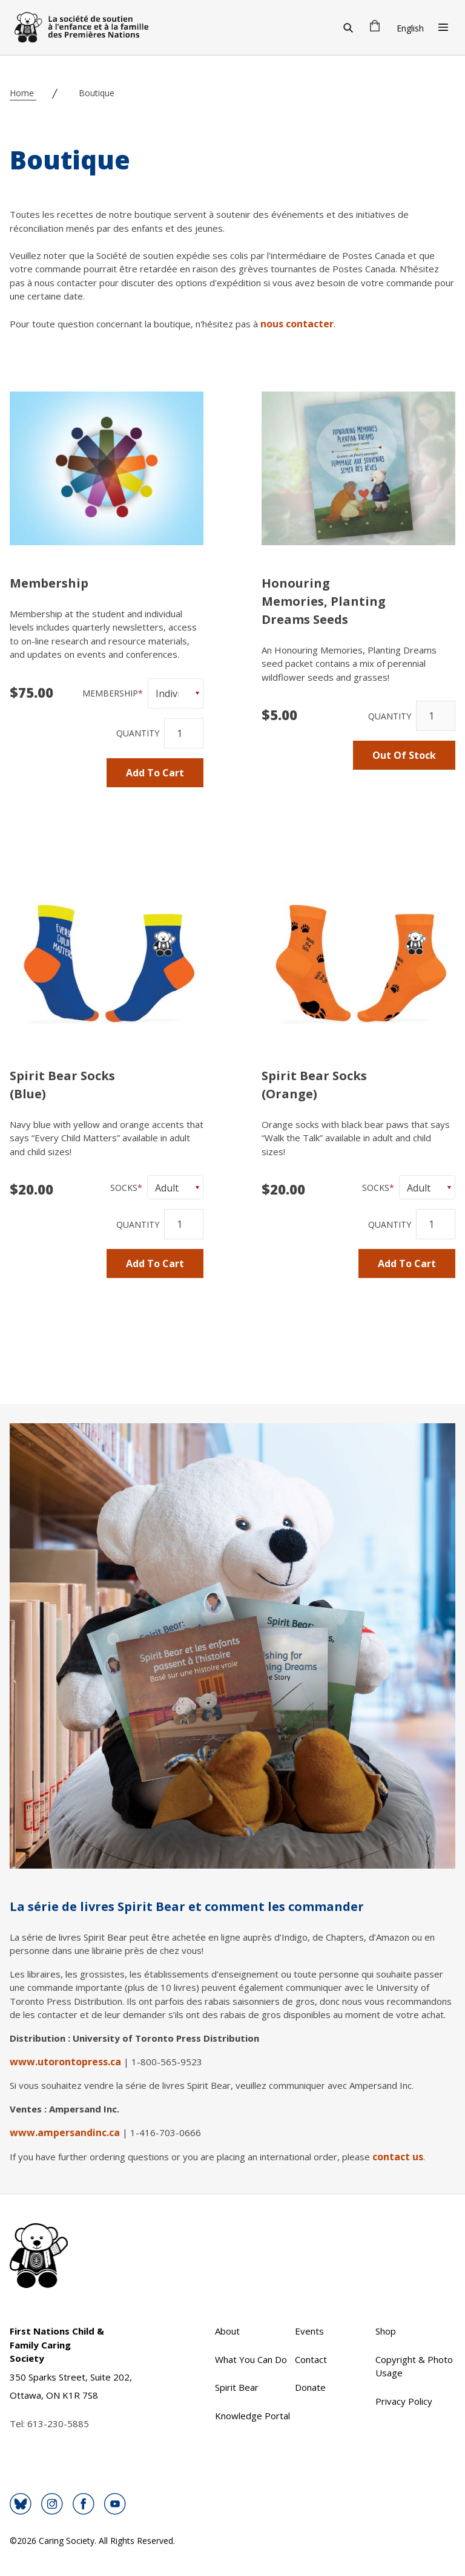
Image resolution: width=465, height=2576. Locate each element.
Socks (123, 1187)
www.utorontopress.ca (65, 2061)
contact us (397, 2156)
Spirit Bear (237, 2387)
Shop (385, 2331)
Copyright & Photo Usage (414, 2366)
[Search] (348, 27)
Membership (110, 693)
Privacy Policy (403, 2401)
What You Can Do (251, 2359)
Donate (310, 2387)
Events (309, 2331)
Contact (311, 2359)
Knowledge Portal (252, 2416)
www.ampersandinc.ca (65, 2132)
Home (23, 93)
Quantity (137, 733)
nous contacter (297, 323)
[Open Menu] (443, 27)
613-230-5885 (58, 2423)
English (410, 28)
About (227, 2331)
